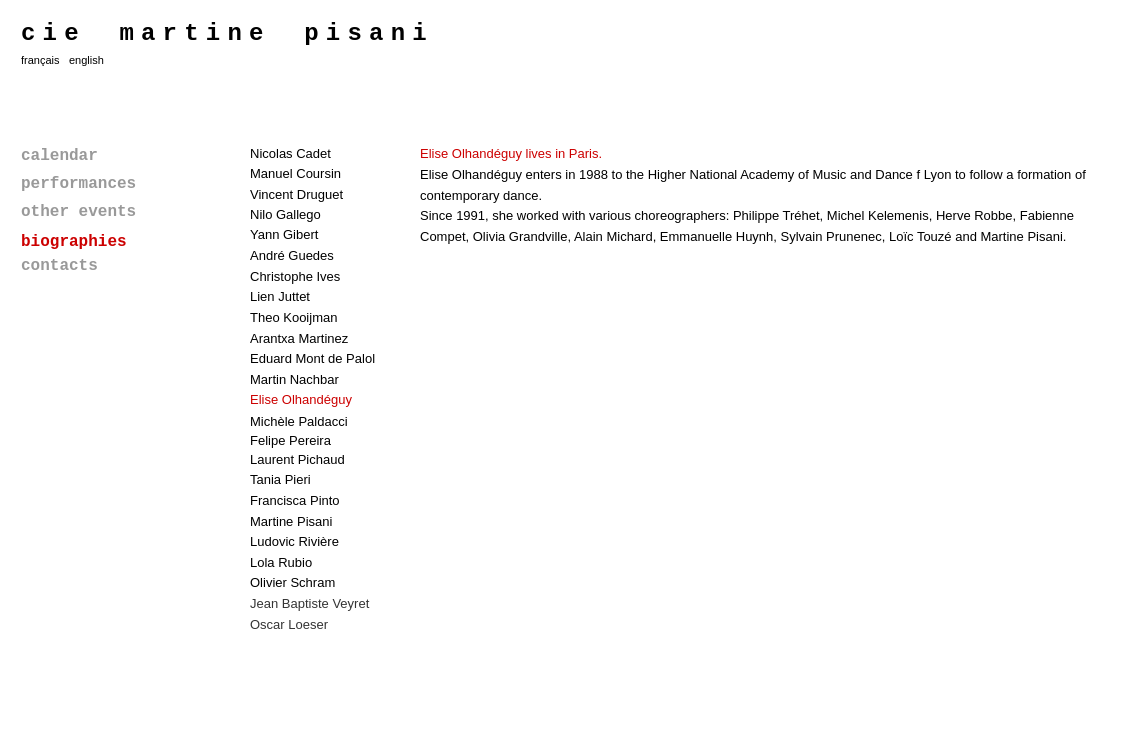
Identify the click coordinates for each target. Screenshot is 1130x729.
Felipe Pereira (290, 440)
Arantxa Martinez (299, 338)
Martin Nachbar (294, 379)
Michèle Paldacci (299, 421)
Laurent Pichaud (297, 459)
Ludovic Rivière (294, 541)
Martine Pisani (291, 521)
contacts (59, 266)
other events (78, 212)
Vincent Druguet (296, 194)
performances (78, 184)
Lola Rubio (281, 562)
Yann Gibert (284, 234)
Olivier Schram (292, 582)
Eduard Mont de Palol (312, 358)
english (86, 60)
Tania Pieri (280, 479)
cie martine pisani (227, 33)
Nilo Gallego (285, 214)
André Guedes (292, 255)
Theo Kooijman (293, 317)
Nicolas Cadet (290, 153)
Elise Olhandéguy (301, 399)
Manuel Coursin (295, 173)
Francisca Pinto (295, 500)
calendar (59, 156)
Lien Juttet (280, 296)
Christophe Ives (295, 276)
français (40, 60)
